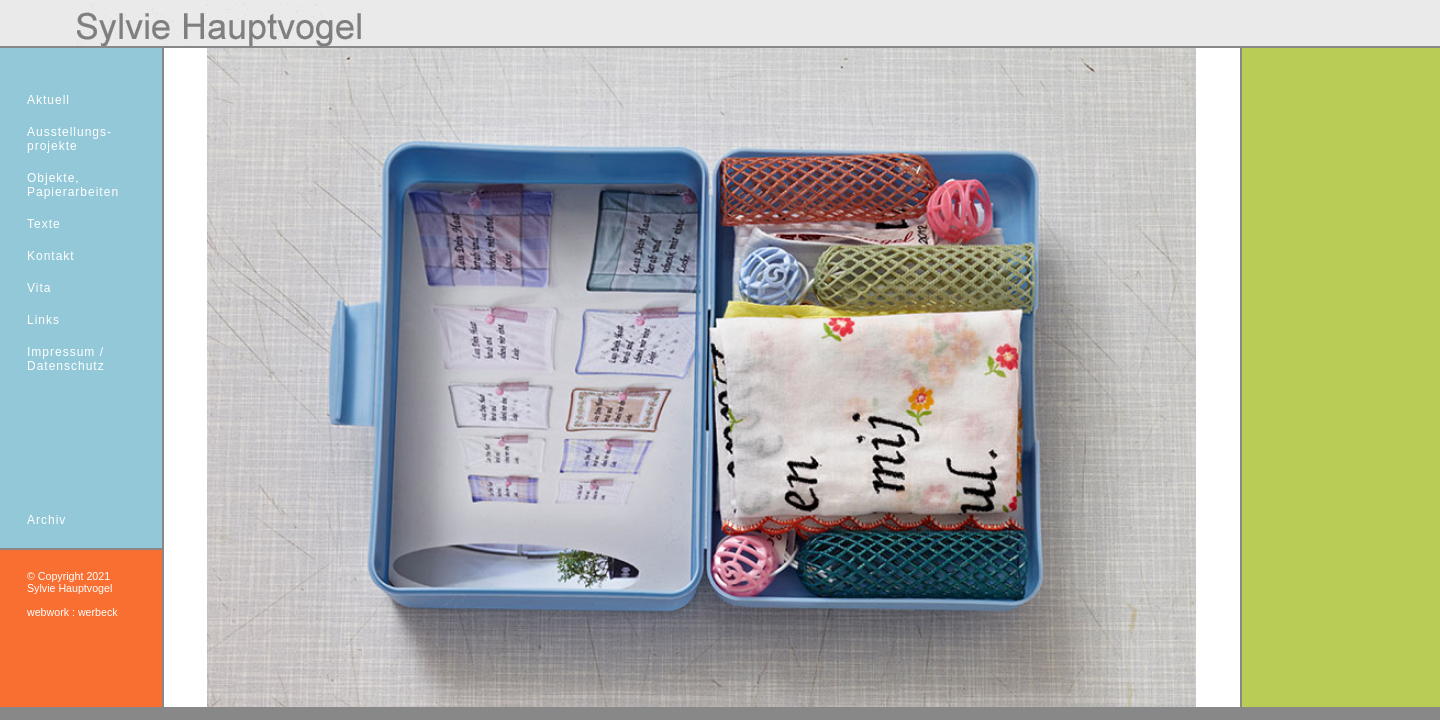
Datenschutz (66, 366)
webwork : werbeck (72, 612)
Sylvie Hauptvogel (69, 588)
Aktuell (48, 100)
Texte (44, 224)
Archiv (46, 520)
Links (43, 320)
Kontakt (51, 256)
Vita (39, 288)
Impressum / (65, 352)
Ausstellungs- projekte (69, 139)
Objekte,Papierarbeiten (73, 185)
